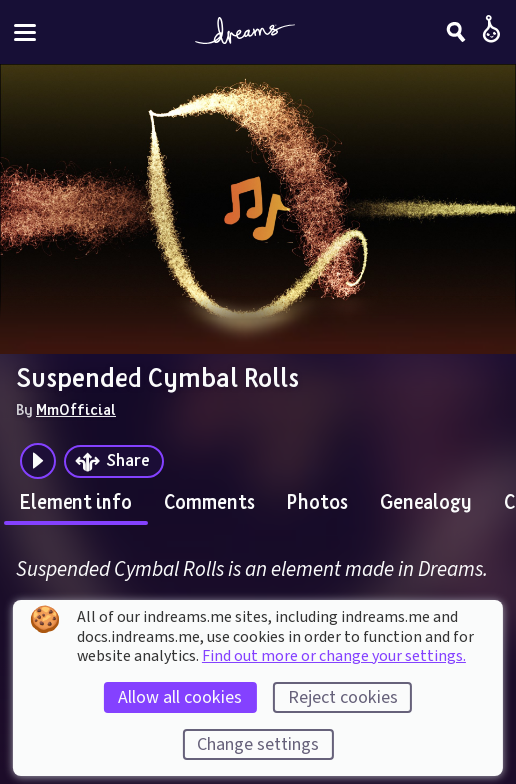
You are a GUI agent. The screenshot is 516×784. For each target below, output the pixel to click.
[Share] (114, 461)
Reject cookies (343, 697)
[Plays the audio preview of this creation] (38, 461)
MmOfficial (76, 409)
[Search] (456, 32)
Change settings (258, 744)
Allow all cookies (180, 697)
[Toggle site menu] (25, 32)
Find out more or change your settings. (334, 656)
